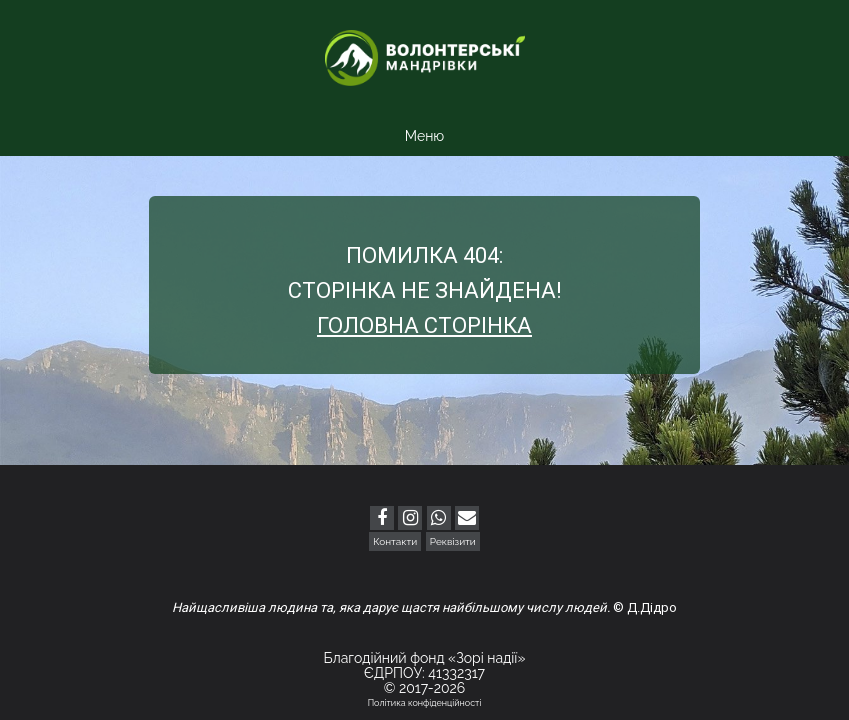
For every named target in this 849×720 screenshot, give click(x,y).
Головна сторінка (424, 325)
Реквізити (453, 541)
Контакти (395, 541)
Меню (424, 136)
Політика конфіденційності (425, 703)
